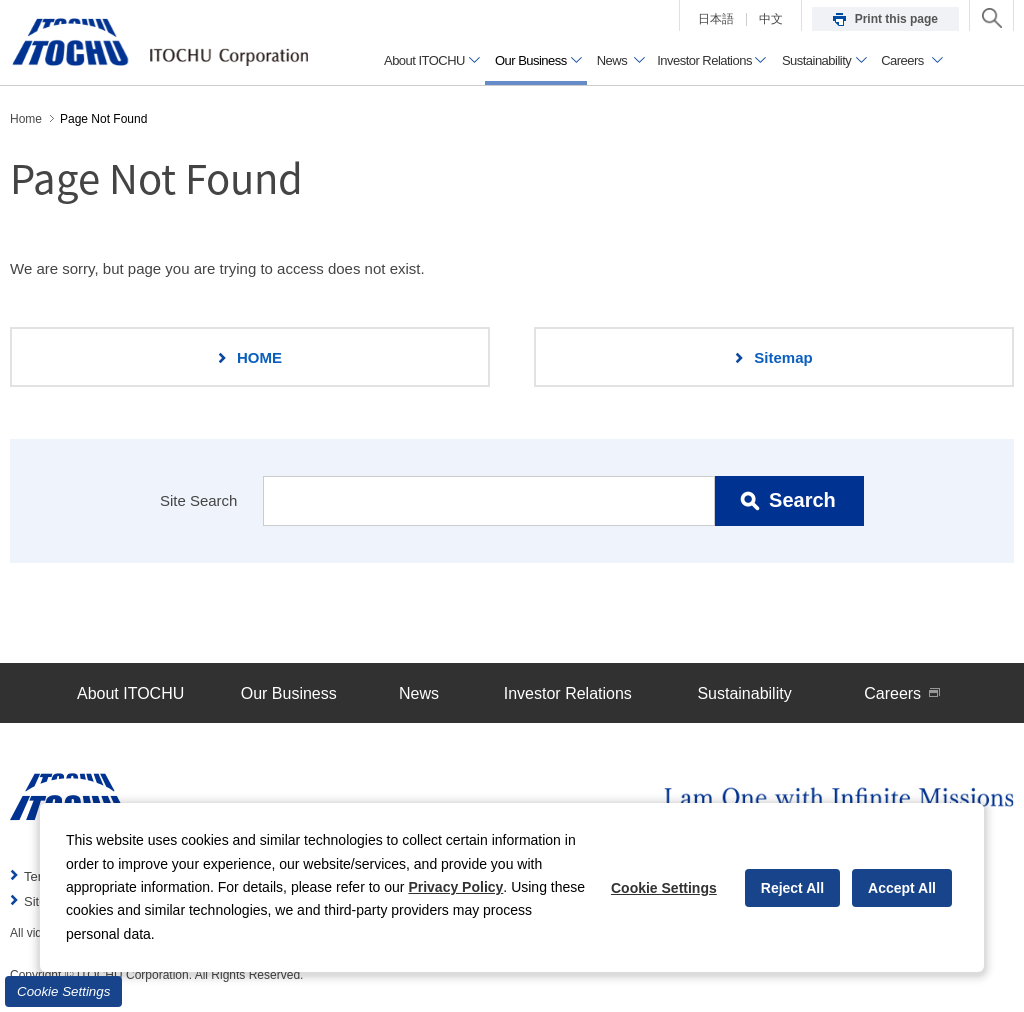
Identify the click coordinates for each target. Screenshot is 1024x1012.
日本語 (716, 19)
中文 (771, 19)
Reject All (792, 888)
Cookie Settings (63, 991)
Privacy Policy (455, 887)
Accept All (902, 888)
